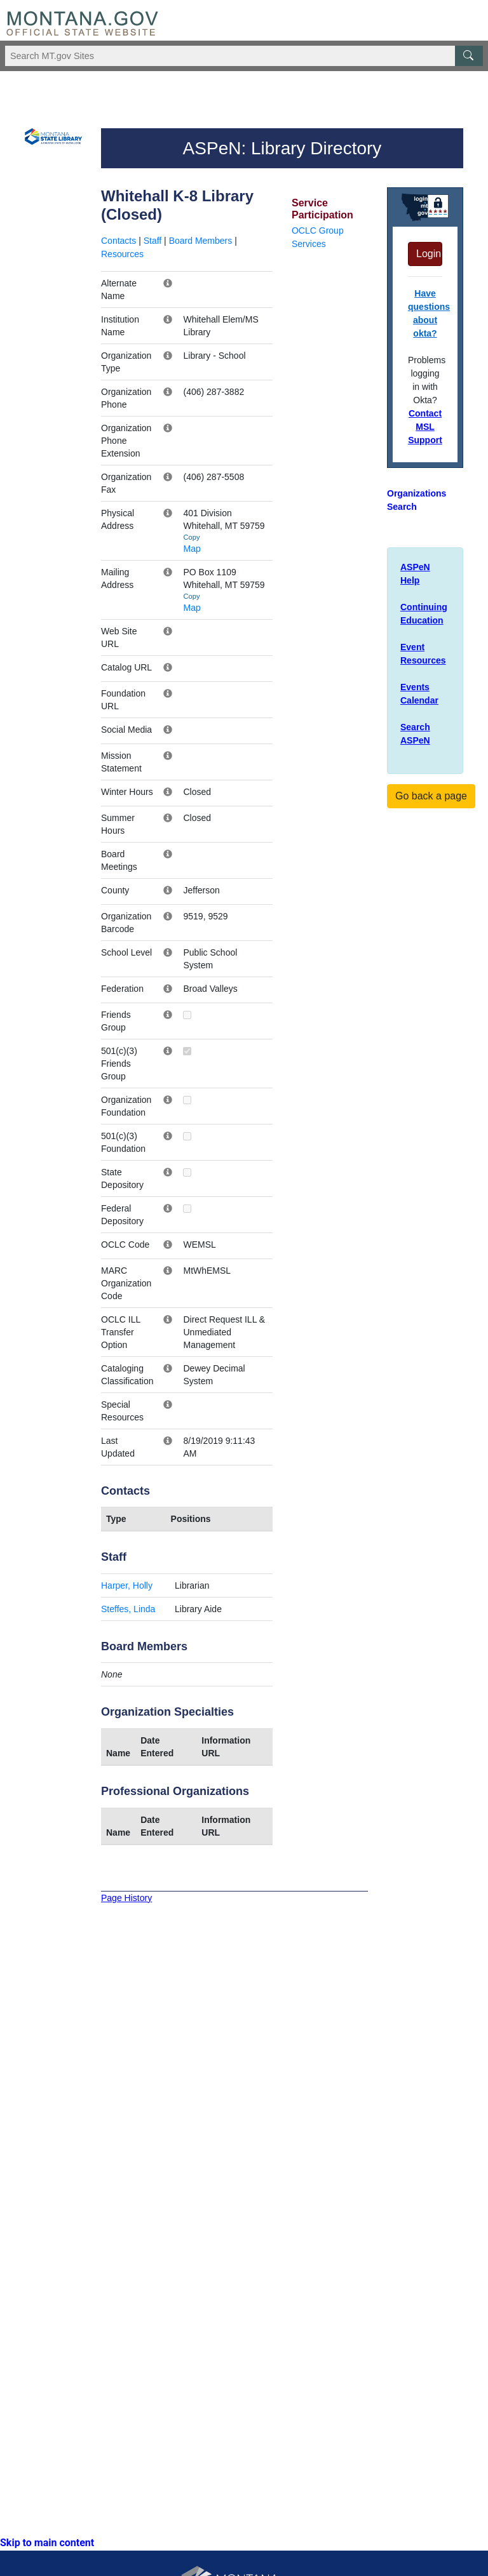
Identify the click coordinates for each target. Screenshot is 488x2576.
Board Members (201, 241)
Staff (153, 241)
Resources (122, 254)
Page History (126, 1898)
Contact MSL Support (425, 426)
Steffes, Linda (128, 1609)
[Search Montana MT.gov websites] (244, 56)
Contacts (118, 241)
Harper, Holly (126, 1585)
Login (428, 253)
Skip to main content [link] (47, 2543)
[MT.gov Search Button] (469, 56)
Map (191, 549)
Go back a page (431, 796)
